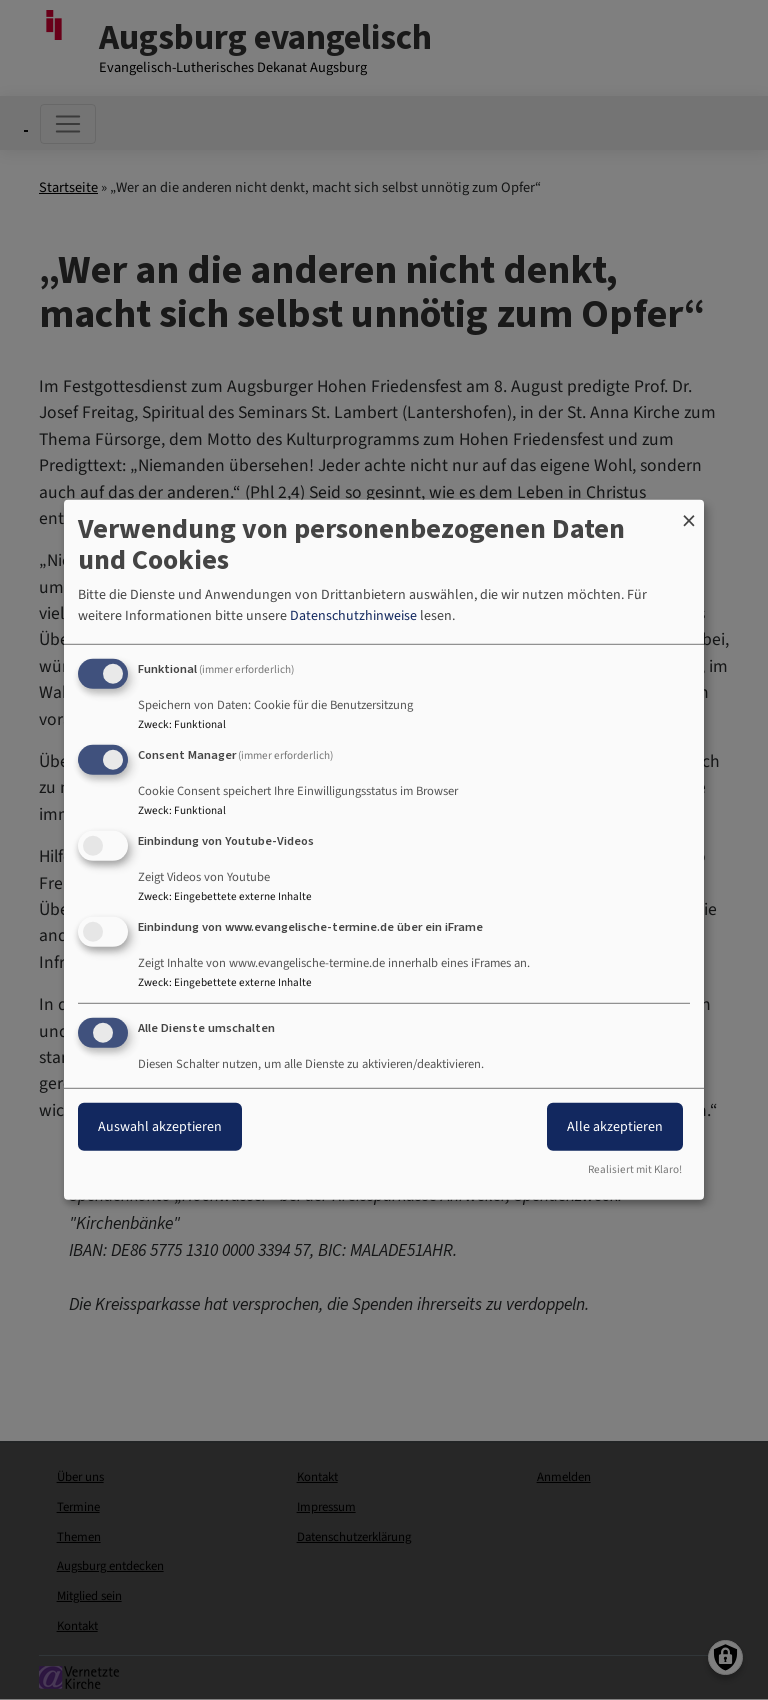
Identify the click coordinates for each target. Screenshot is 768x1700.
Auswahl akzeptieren (160, 1126)
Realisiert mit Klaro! (635, 1169)
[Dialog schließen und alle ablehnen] (689, 512)
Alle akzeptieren (615, 1126)
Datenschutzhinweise (353, 616)
